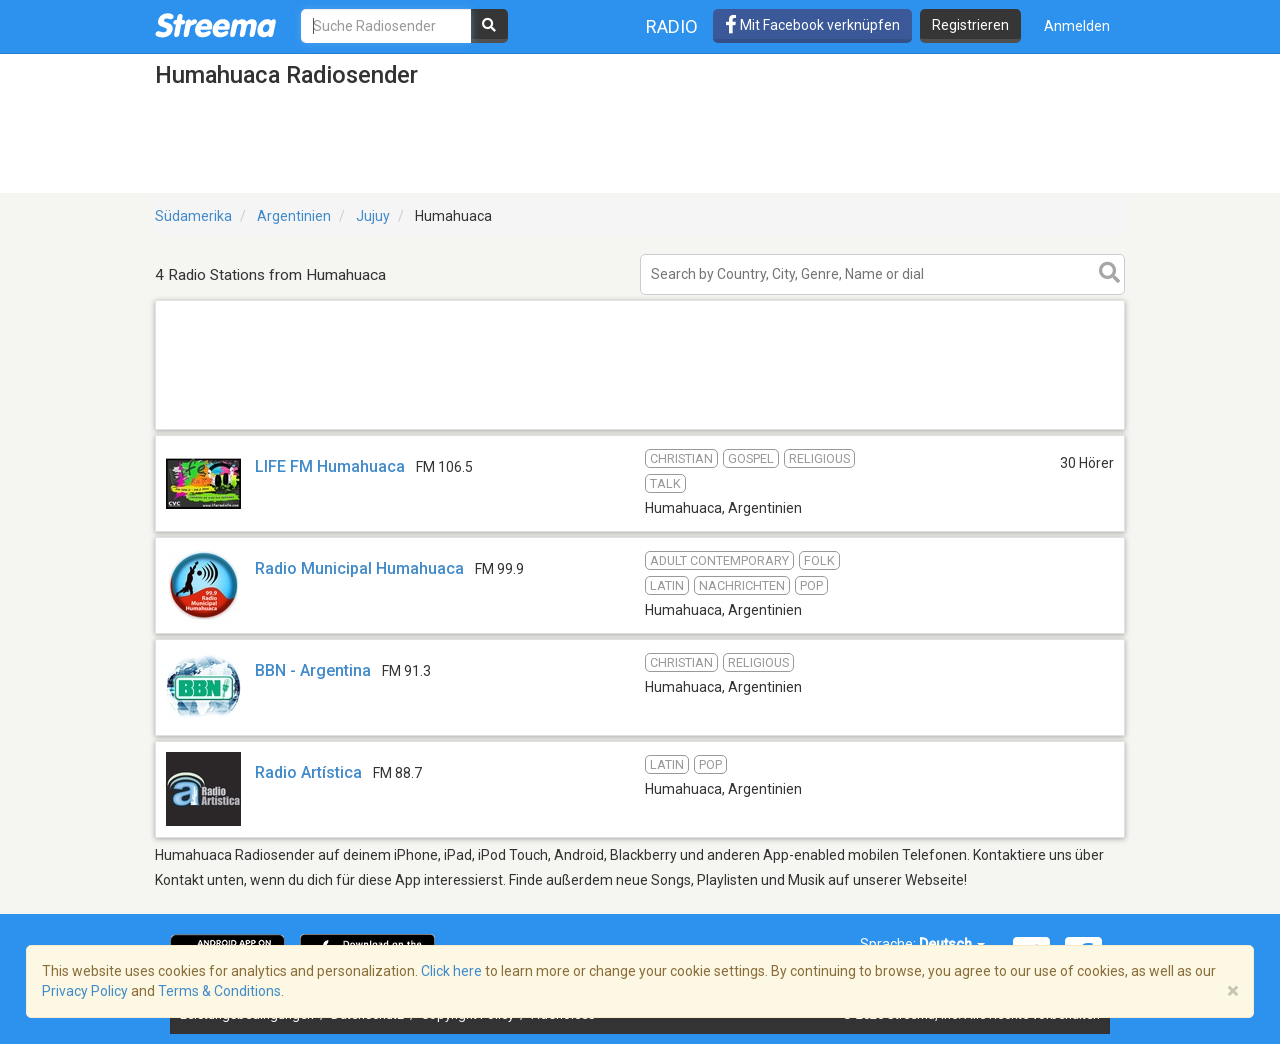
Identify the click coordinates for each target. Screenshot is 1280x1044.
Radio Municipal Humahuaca (359, 568)
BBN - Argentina (315, 670)
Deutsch (952, 944)
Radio (672, 26)
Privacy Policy (85, 991)
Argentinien (294, 216)
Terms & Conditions (219, 991)
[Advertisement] (640, 428)
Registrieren (970, 25)
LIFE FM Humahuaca (330, 466)
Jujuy (373, 216)
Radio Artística (308, 772)
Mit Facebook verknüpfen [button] (812, 25)
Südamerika (193, 216)
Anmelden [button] (1077, 26)
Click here (451, 971)
